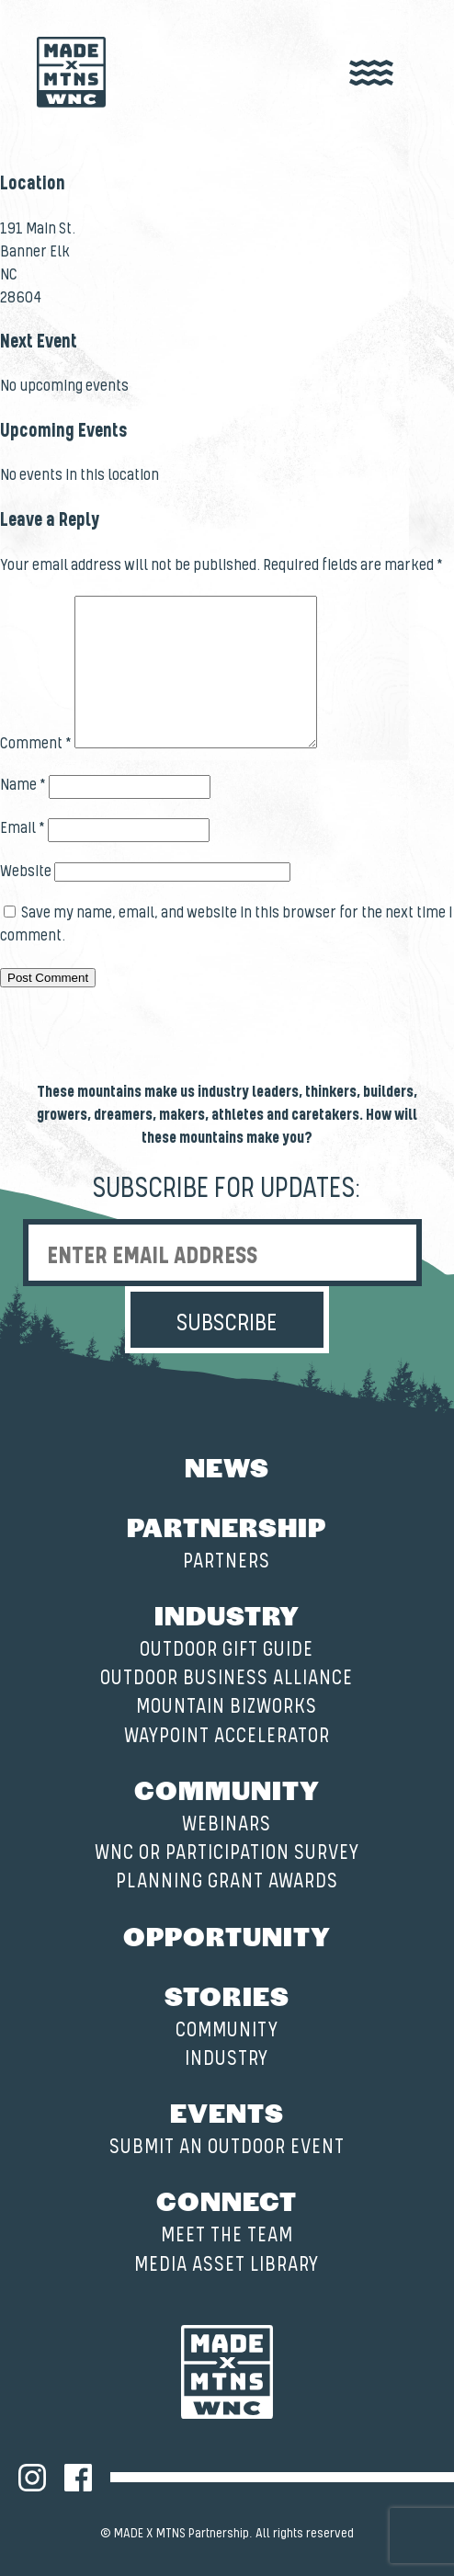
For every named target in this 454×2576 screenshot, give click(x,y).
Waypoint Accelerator (227, 1736)
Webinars (226, 1824)
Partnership (226, 1526)
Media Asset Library (226, 2264)
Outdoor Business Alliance (226, 1678)
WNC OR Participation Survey (227, 1852)
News (227, 1466)
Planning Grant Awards (227, 1881)
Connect (226, 2200)
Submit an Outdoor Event (227, 2147)
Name (23, 785)
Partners (226, 1561)
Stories (227, 1995)
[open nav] (371, 74)
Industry (227, 1614)
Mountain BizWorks (226, 1706)
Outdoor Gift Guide (226, 1649)
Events (227, 2111)
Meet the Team (227, 2235)
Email (22, 828)
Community (227, 1789)
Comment (36, 744)
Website (25, 871)
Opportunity (227, 1935)
